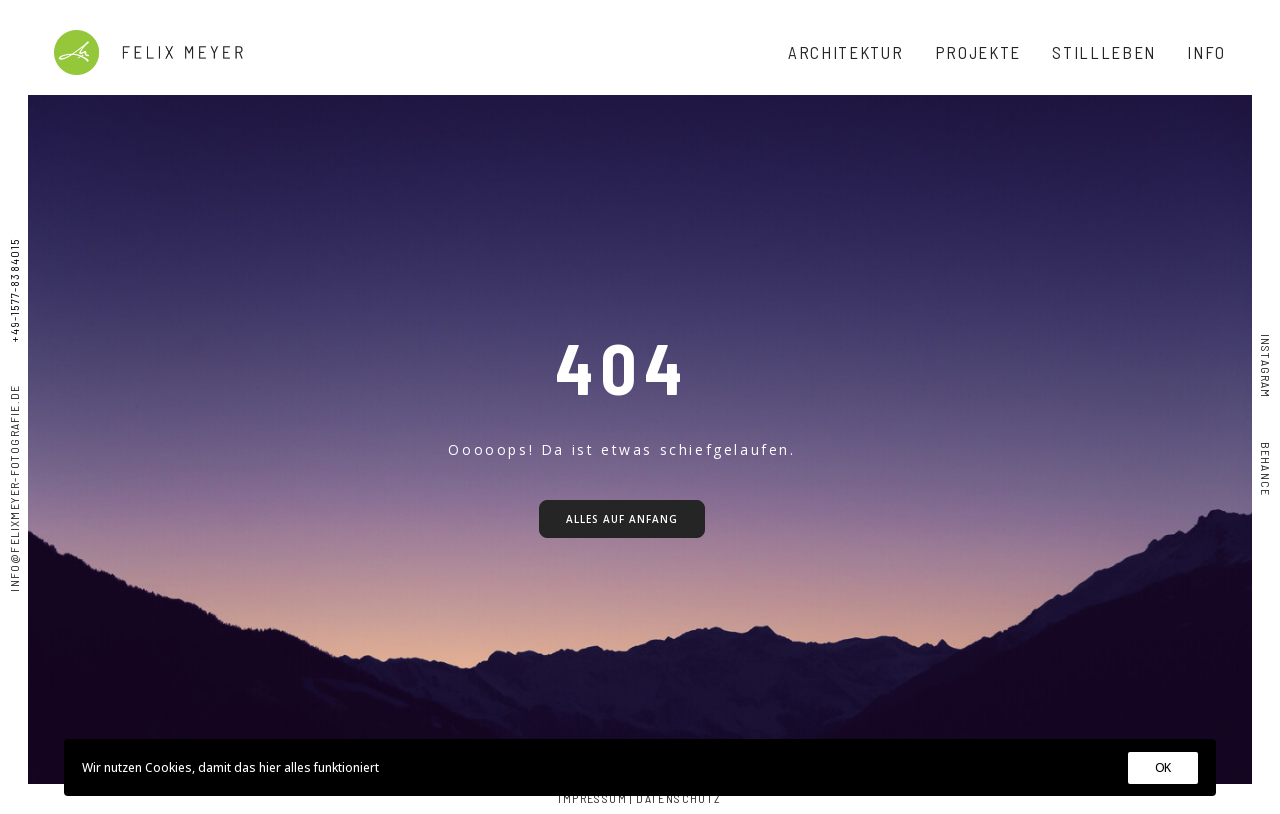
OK (1163, 767)
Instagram (1266, 366)
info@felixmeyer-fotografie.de (14, 488)
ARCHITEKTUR (846, 52)
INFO (1206, 52)
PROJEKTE (978, 52)
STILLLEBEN (1104, 52)
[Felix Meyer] (148, 52)
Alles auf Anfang (622, 519)
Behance (1266, 448)
